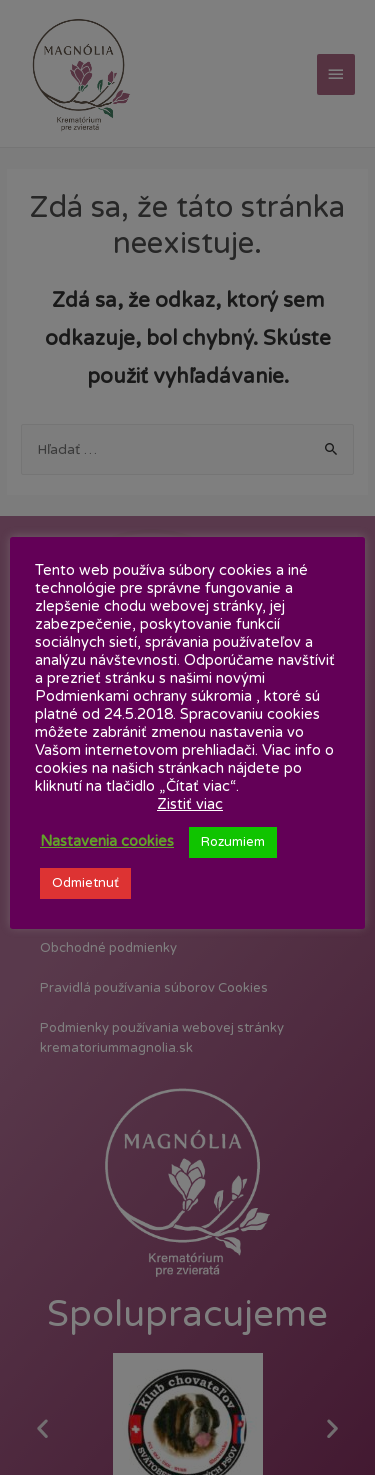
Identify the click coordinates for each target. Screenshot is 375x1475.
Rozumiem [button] (233, 842)
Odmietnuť (85, 883)
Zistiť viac (190, 804)
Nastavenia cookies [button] (107, 841)
